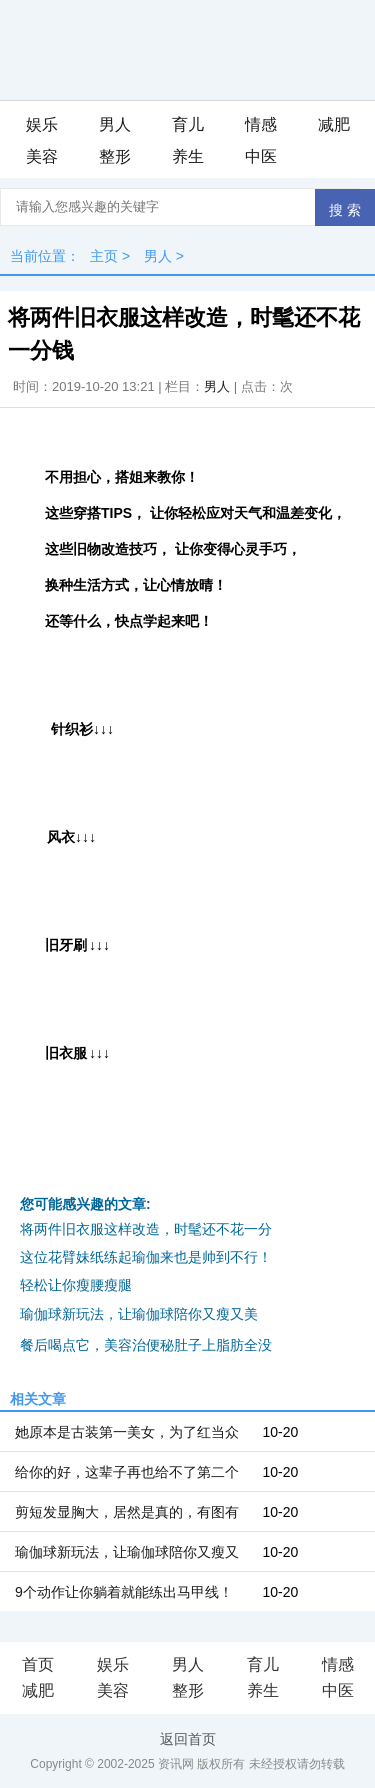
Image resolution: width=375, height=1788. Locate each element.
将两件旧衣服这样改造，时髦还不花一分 (146, 1229)
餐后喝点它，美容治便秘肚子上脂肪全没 (146, 1345)
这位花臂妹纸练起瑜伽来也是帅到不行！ (146, 1257)
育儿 (188, 124)
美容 (42, 156)
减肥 (334, 124)
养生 (188, 156)
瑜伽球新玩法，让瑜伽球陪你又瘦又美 (139, 1314)
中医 (261, 156)
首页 (38, 1664)
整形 (115, 156)
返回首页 (188, 1739)
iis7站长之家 (301, 1315)
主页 (104, 256)
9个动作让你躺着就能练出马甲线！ (124, 1592)
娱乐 (42, 124)
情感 (261, 124)
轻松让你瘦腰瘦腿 (76, 1285)
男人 (115, 124)
